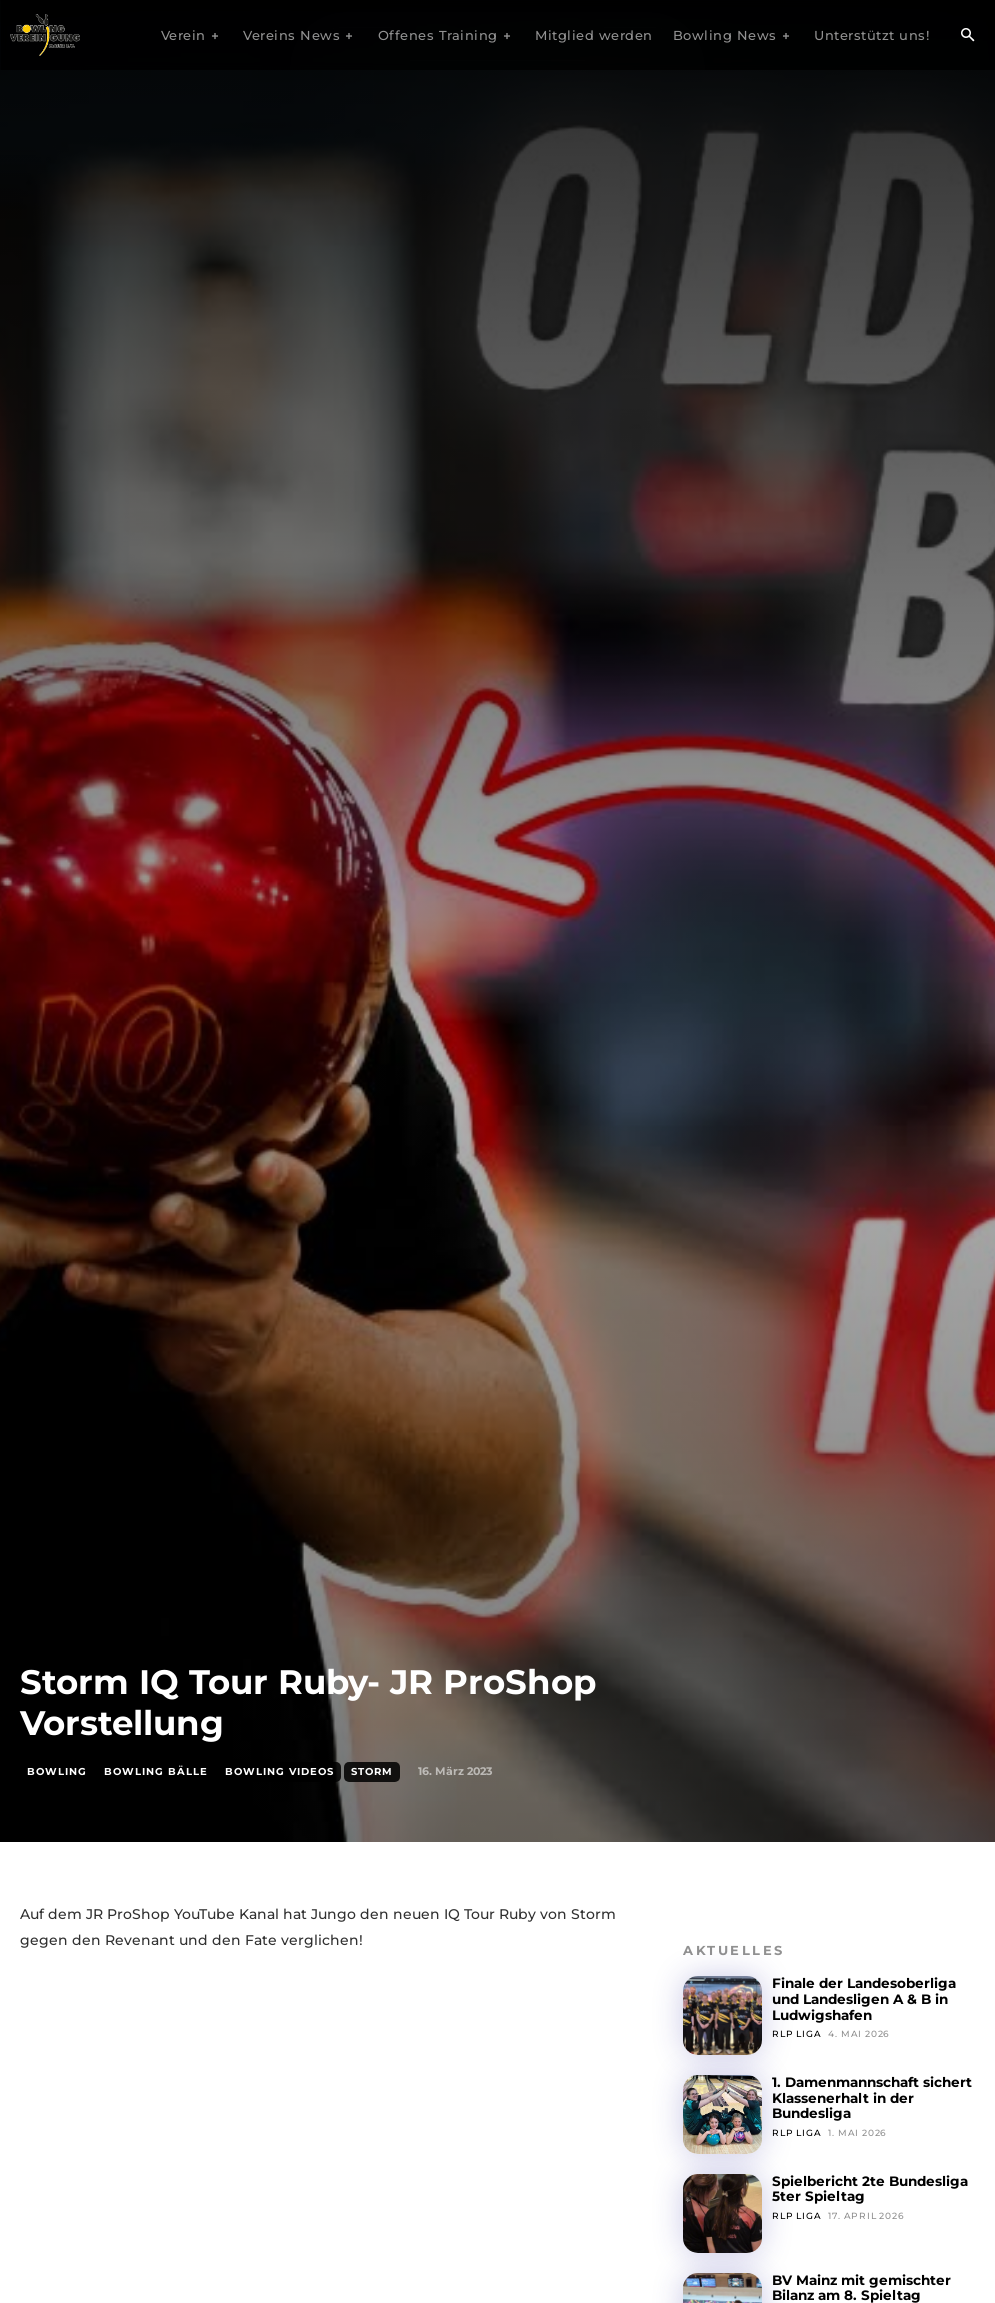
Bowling (57, 1772)
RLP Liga (796, 2031)
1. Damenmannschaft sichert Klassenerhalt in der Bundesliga (870, 2097)
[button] (967, 36)
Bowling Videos (279, 1772)
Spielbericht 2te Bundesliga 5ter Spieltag (867, 2188)
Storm (372, 1772)
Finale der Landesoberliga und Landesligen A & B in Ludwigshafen (861, 1998)
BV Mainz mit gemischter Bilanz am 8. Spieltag (859, 2287)
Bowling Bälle (156, 1772)
